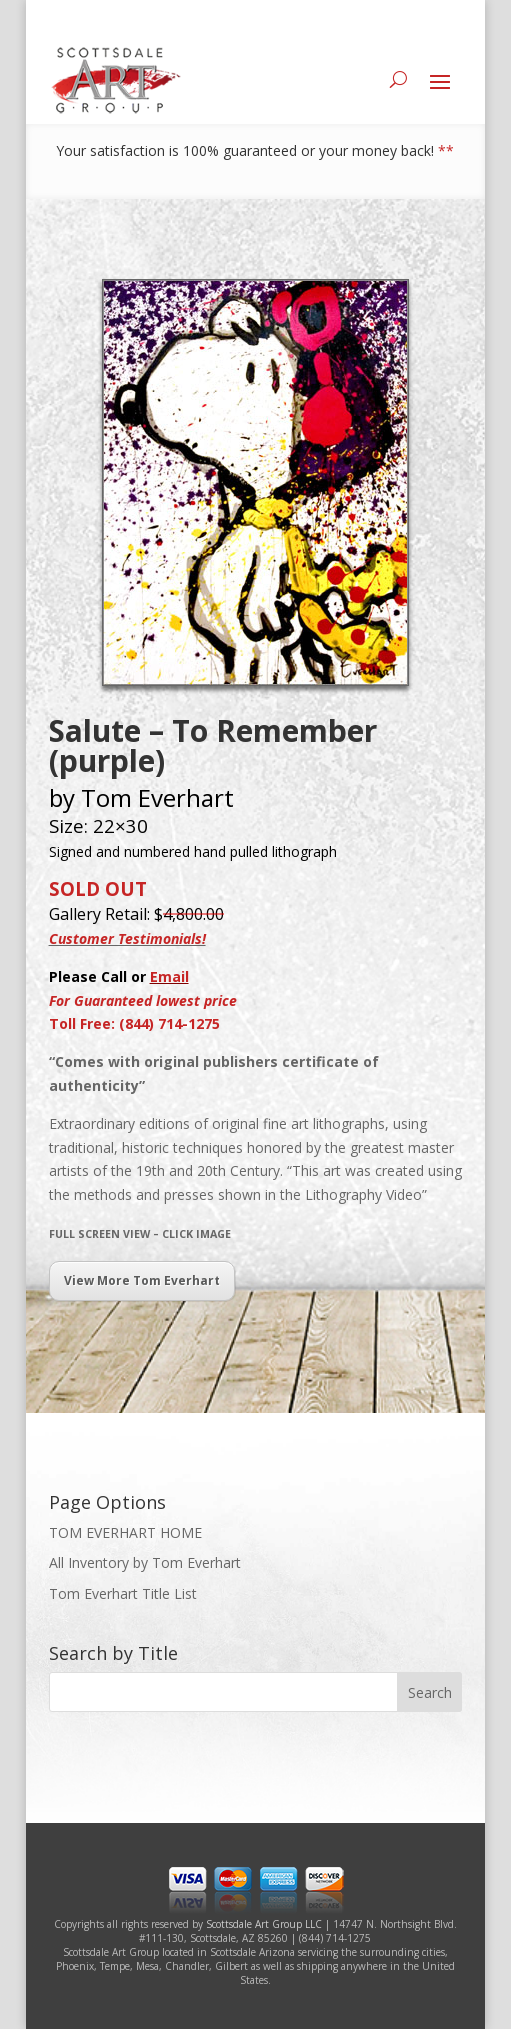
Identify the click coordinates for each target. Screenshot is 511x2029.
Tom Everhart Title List (123, 1593)
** (446, 150)
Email (169, 976)
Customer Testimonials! (127, 938)
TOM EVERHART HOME (125, 1532)
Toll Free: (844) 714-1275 (134, 1023)
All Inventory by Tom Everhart (145, 1562)
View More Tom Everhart (142, 1280)
